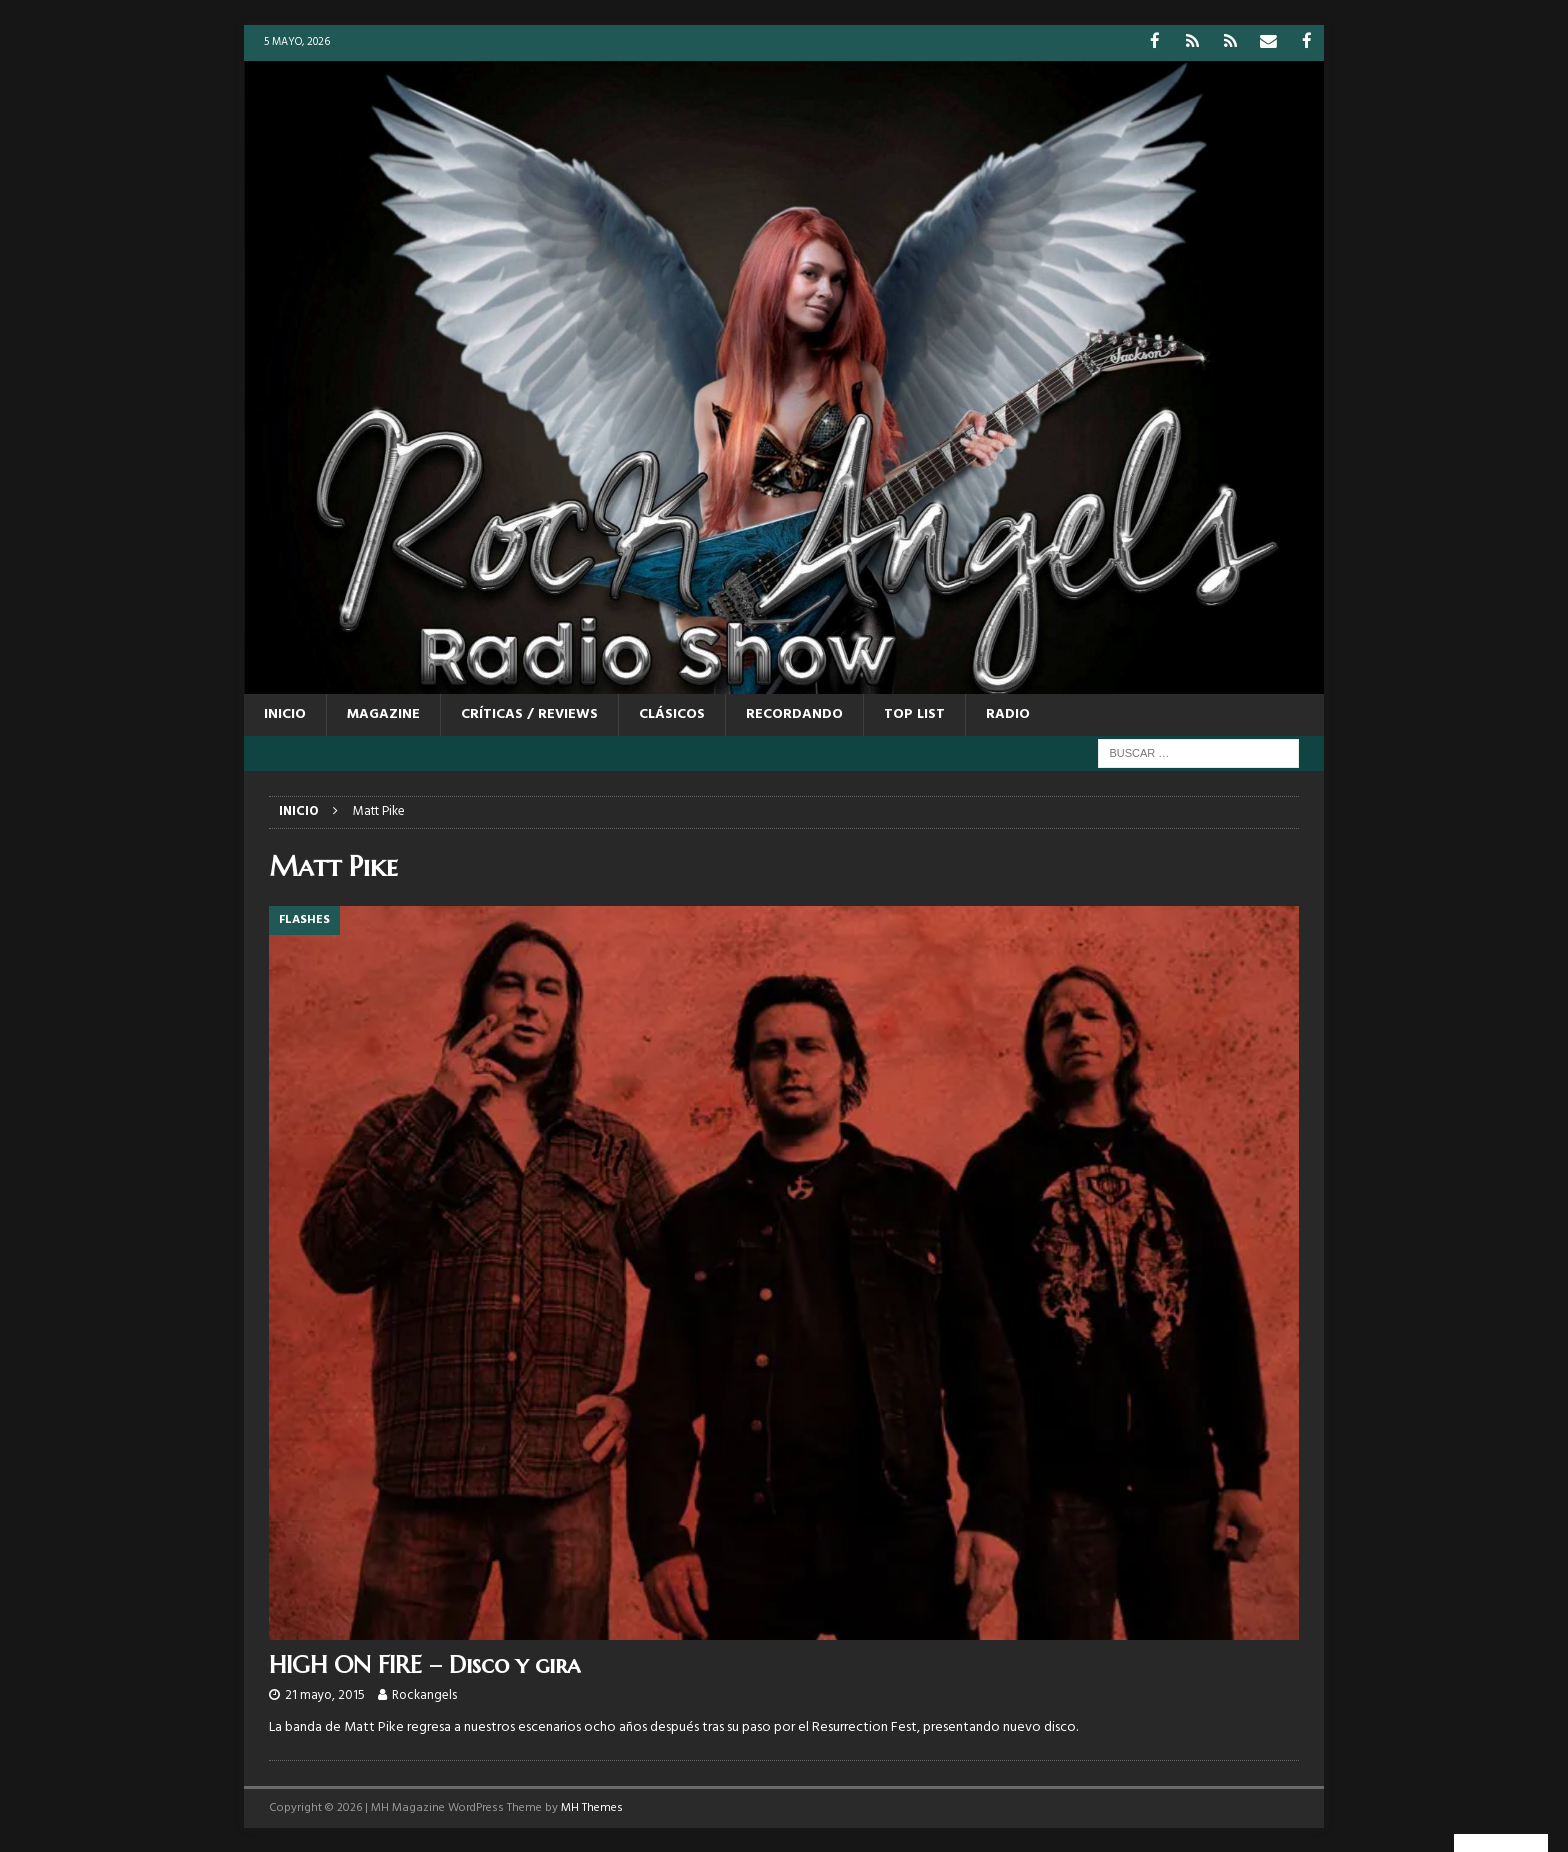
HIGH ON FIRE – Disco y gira (424, 1664)
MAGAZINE (383, 713)
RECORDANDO (794, 713)
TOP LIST (914, 713)
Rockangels (424, 1694)
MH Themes (592, 1807)
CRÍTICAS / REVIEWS (529, 713)
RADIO (1008, 713)
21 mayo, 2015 (325, 1694)
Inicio (285, 713)
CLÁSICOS (672, 713)
